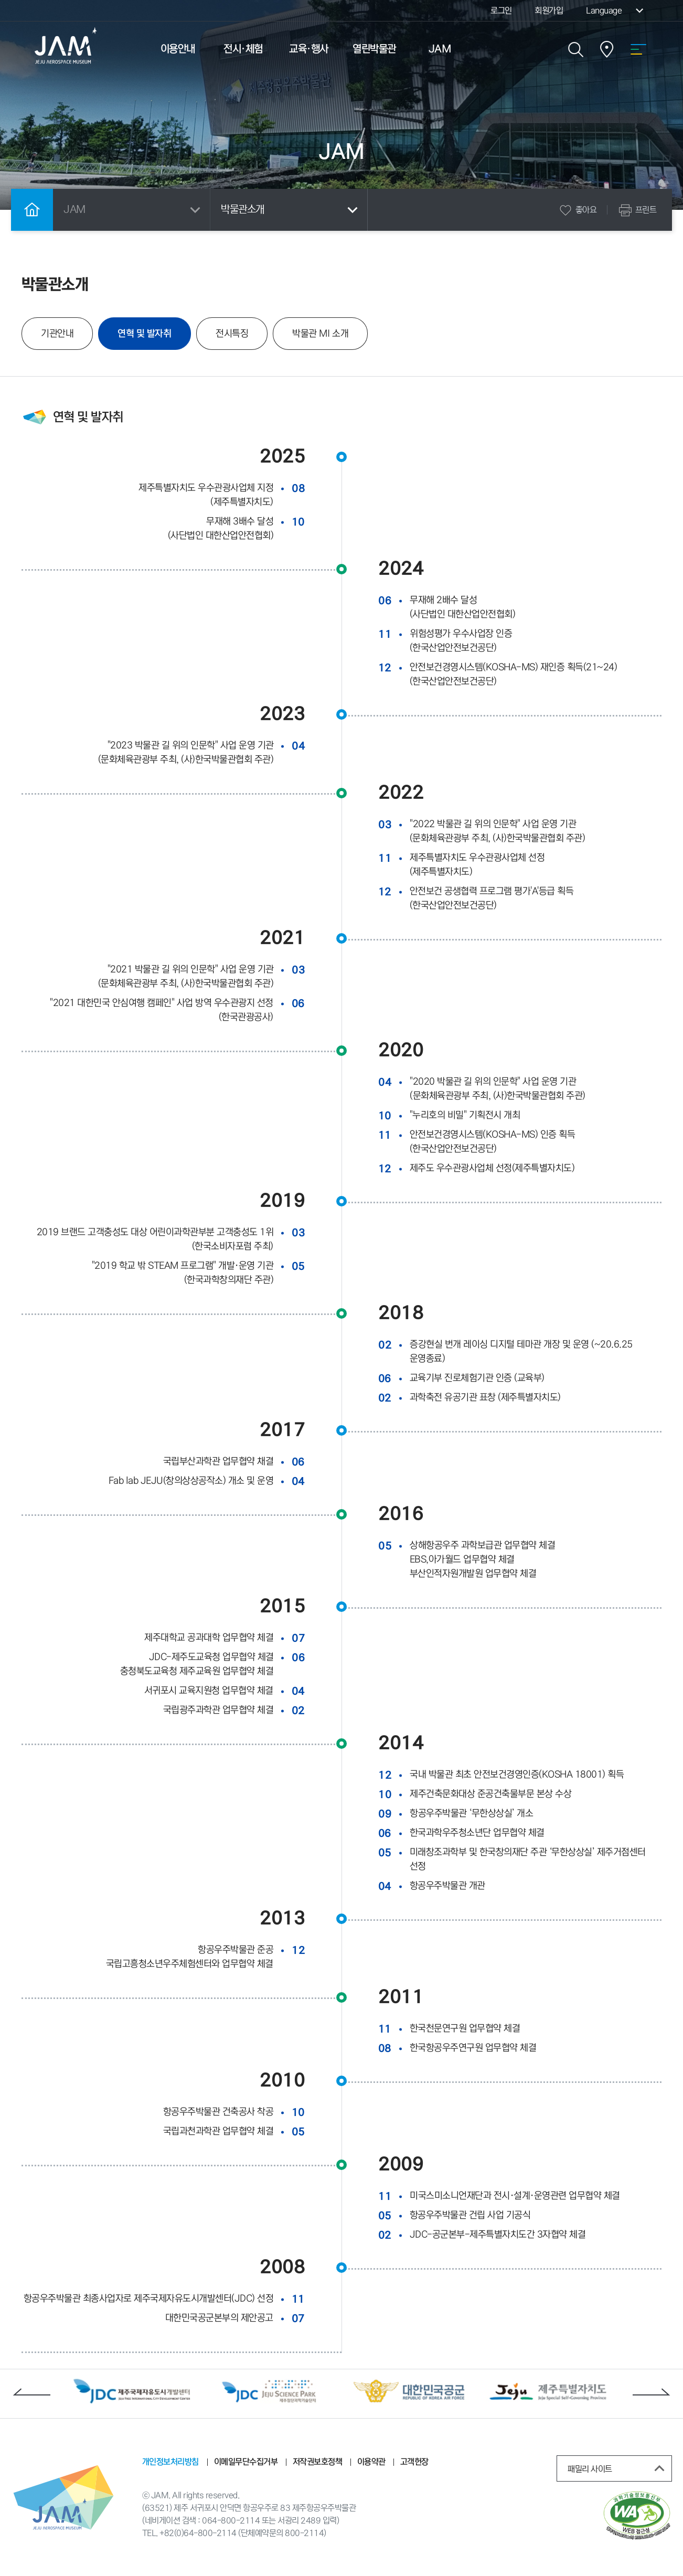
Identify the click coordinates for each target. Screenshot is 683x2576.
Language (616, 10)
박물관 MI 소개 (320, 333)
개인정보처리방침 (170, 2461)
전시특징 (231, 333)
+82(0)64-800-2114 (198, 2533)
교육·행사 (308, 49)
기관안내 (57, 333)
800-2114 (304, 2533)
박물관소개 (291, 210)
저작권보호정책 (317, 2461)
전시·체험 (243, 49)
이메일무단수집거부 (246, 2461)
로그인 (501, 10)
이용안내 (178, 49)
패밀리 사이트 (618, 2468)
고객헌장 (414, 2461)
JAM (440, 49)
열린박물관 (374, 49)
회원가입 (549, 10)
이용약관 (371, 2461)
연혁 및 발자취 (154, 333)
